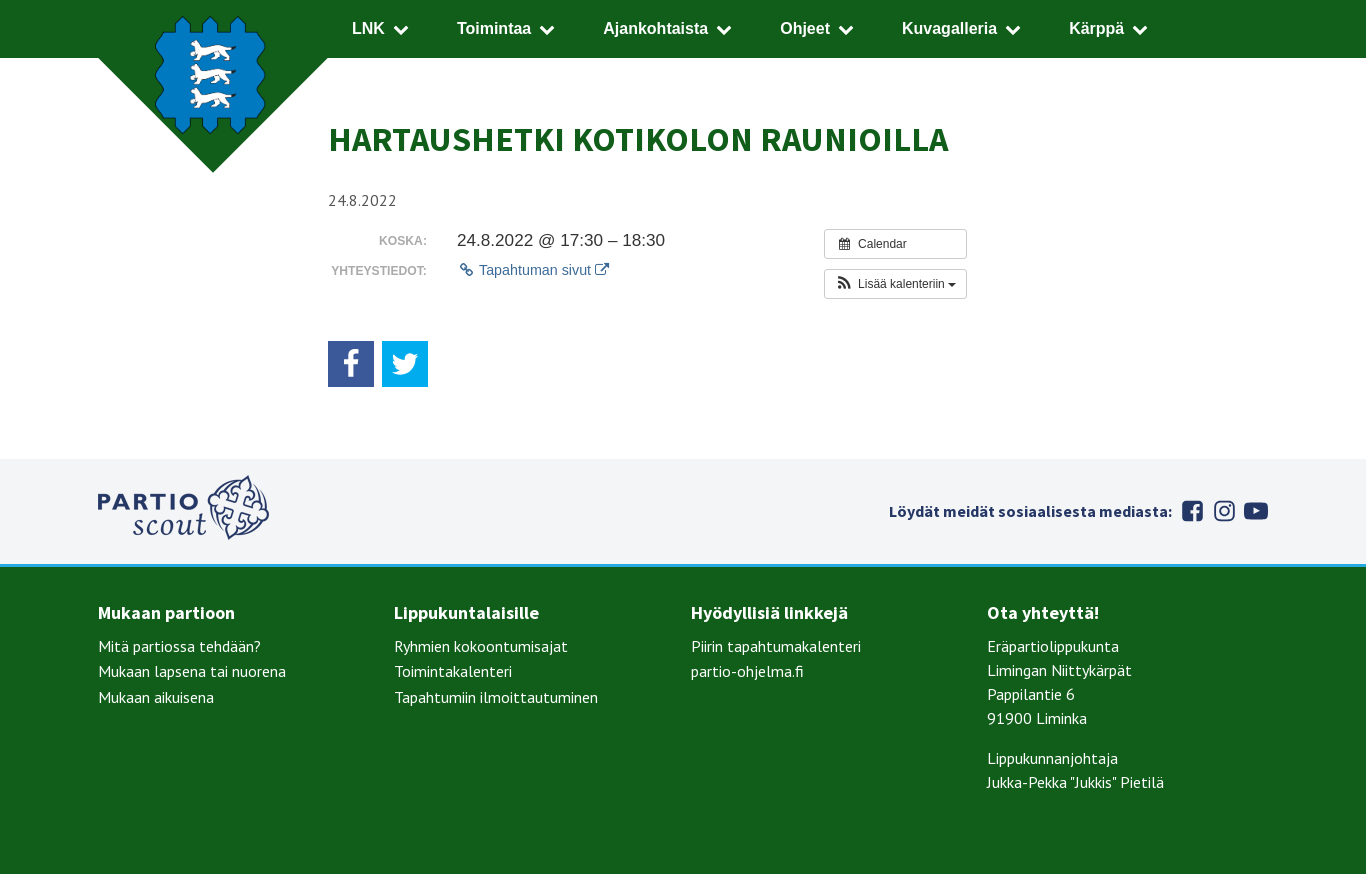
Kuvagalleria (949, 28)
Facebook (1192, 511)
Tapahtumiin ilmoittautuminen (496, 697)
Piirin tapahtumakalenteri (776, 646)
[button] (895, 284)
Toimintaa (494, 28)
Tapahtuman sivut (533, 270)
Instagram (1224, 511)
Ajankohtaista (655, 28)
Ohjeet (805, 28)
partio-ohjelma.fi (747, 671)
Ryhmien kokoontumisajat (481, 646)
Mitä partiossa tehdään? (179, 646)
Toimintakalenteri (453, 671)
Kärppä (1096, 28)
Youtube (1256, 511)
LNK (368, 28)
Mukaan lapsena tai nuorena (192, 671)
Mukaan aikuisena (156, 697)
